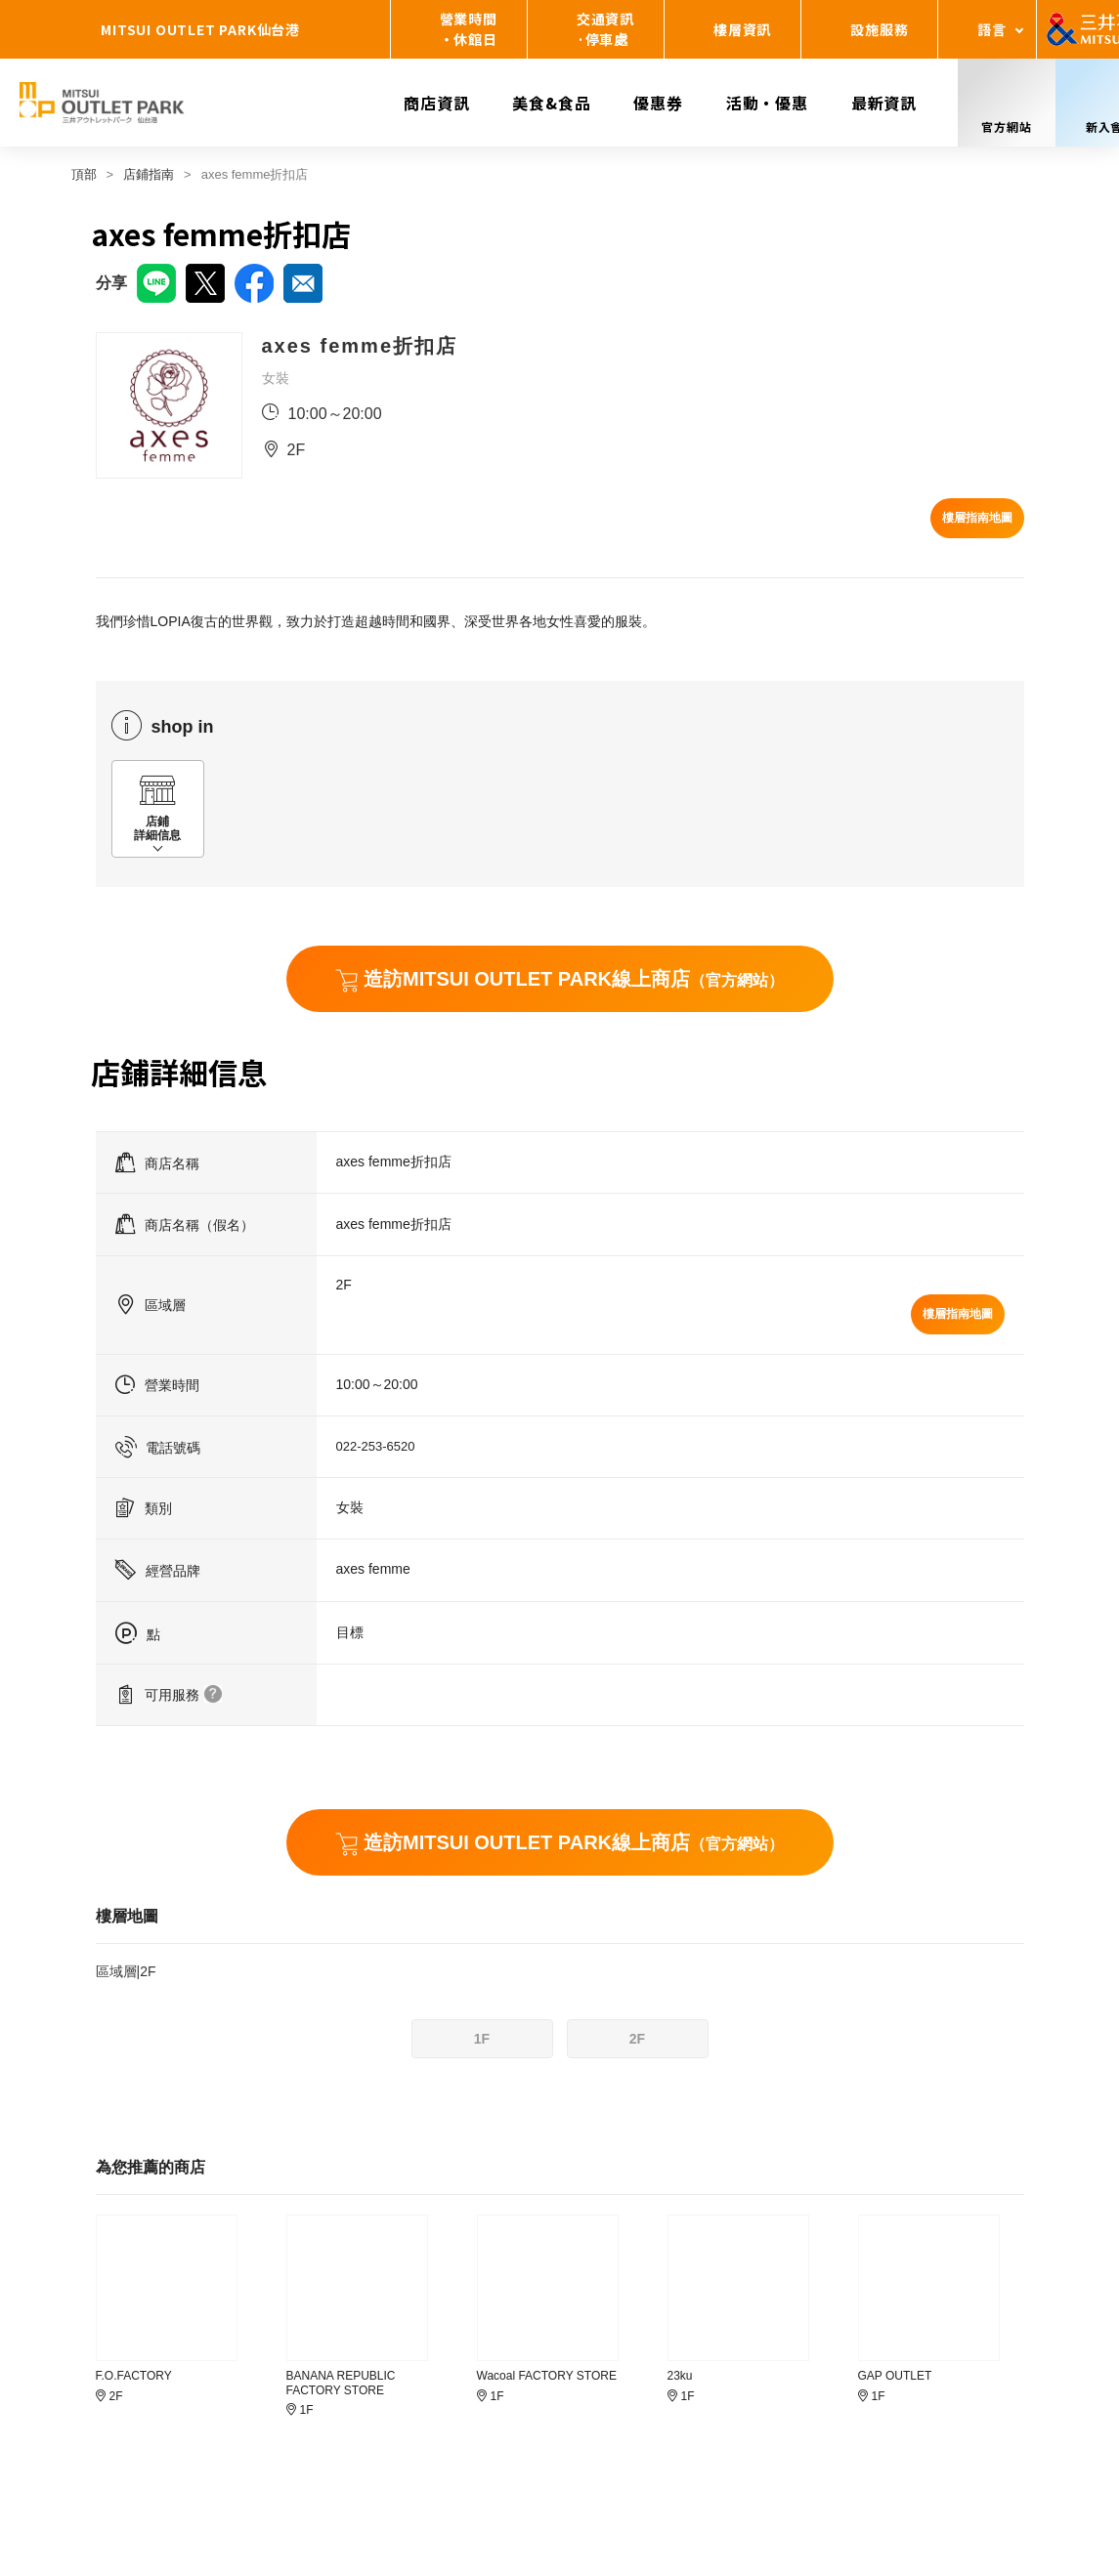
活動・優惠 (767, 102)
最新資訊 (884, 102)
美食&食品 (551, 102)
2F (637, 2039)
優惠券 (657, 102)
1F (482, 2039)
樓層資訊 (742, 29)
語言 (992, 29)
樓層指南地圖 (977, 518)
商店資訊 (436, 102)
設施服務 (879, 29)
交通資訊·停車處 (605, 29)
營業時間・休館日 (468, 29)
